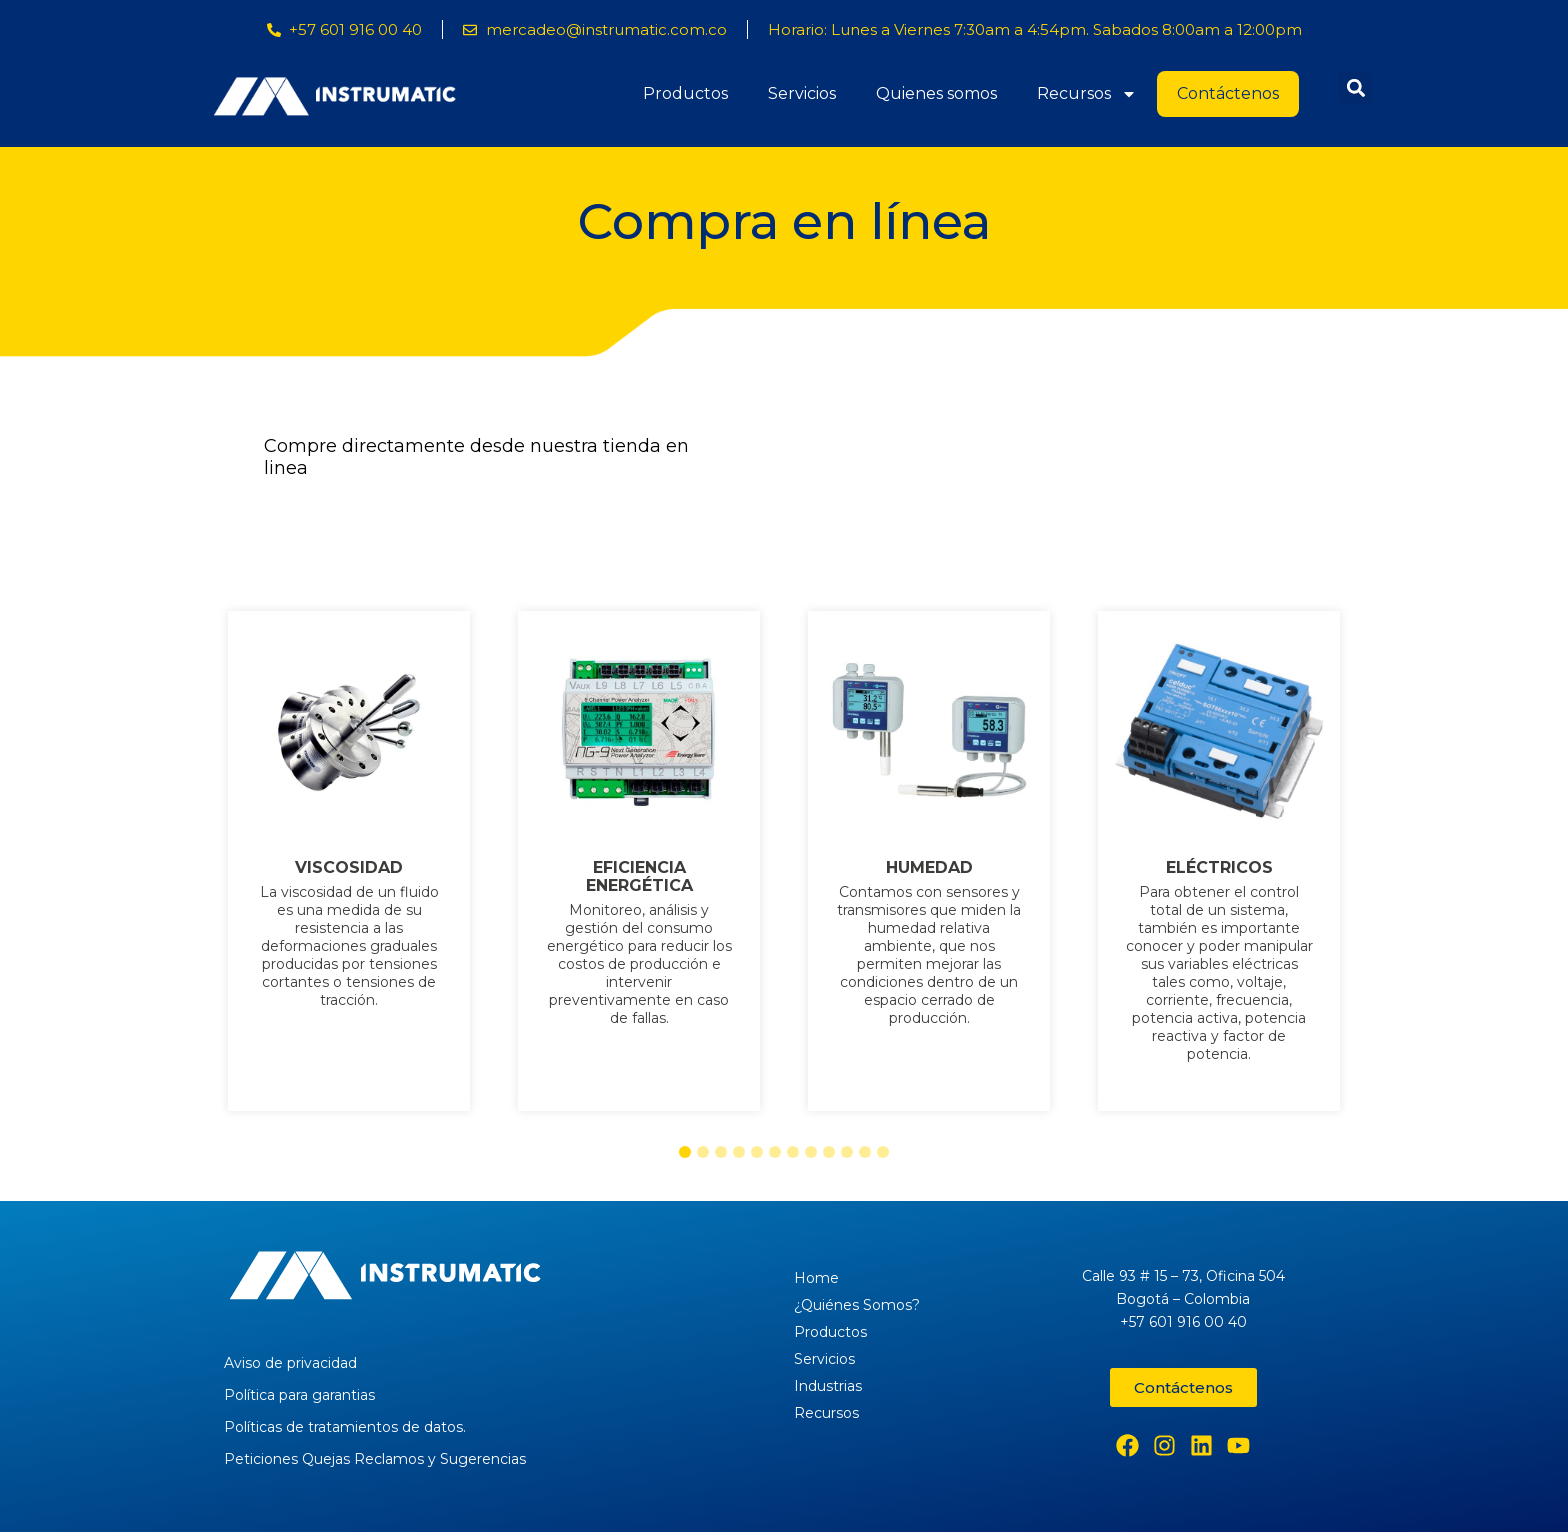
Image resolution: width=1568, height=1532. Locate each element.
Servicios (802, 93)
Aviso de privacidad (290, 1363)
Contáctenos (1228, 93)
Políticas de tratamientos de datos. (345, 1427)
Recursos (1087, 94)
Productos (685, 93)
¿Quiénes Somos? (857, 1305)
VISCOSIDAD (349, 868)
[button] (1355, 87)
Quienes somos (936, 93)
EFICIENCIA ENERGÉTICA (639, 877)
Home (816, 1278)
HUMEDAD (929, 868)
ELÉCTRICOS (1219, 868)
